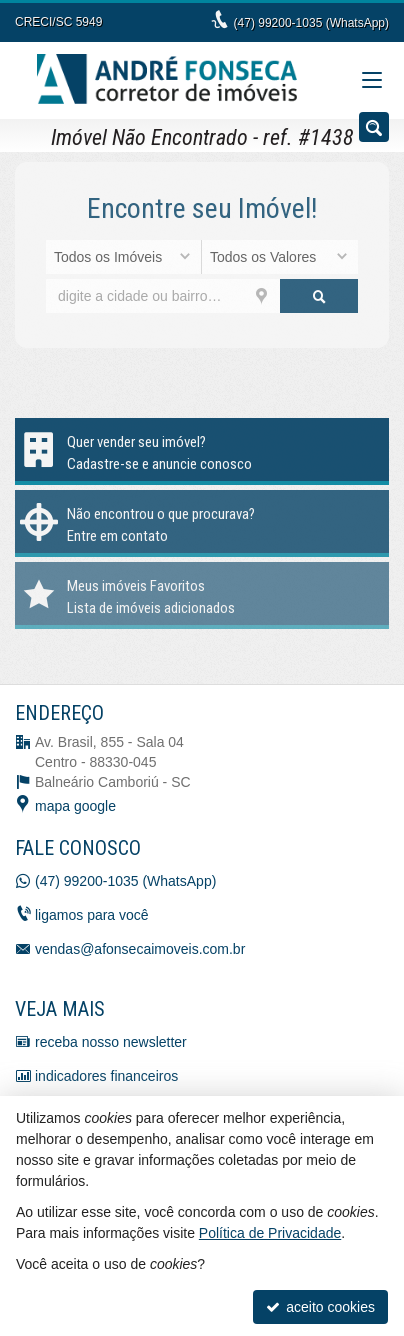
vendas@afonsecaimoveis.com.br (140, 949)
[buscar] (319, 296)
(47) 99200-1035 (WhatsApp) (311, 23)
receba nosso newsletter (111, 1042)
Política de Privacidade (270, 1233)
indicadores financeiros (106, 1076)
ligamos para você (92, 915)
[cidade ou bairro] (163, 296)
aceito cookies (320, 1307)
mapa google (75, 806)
